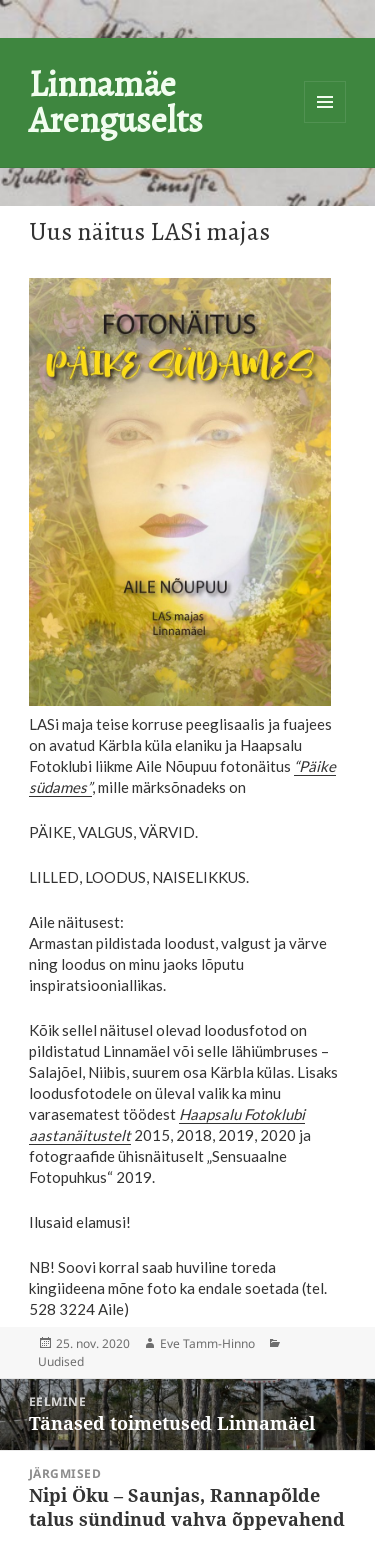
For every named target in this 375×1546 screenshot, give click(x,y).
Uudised (61, 1361)
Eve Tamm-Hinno (207, 1343)
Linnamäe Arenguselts (116, 101)
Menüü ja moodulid (325, 102)
